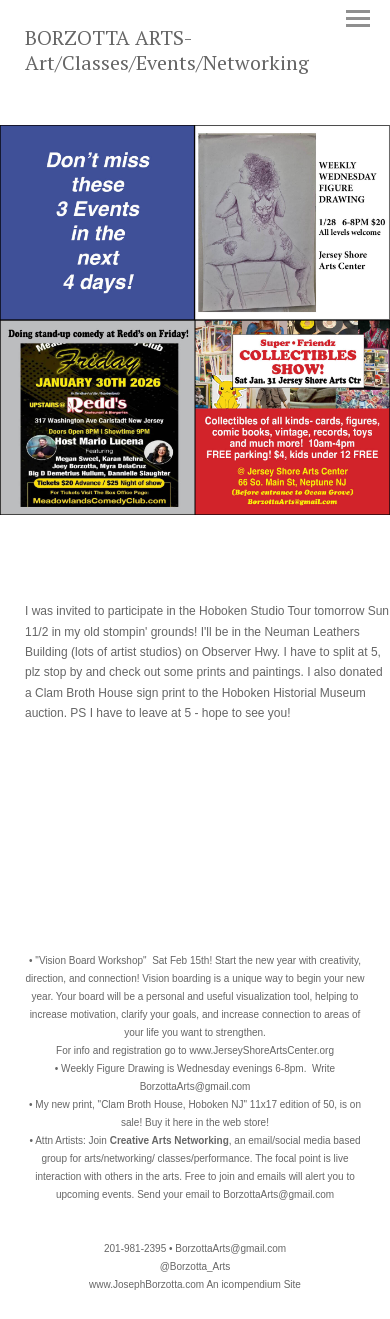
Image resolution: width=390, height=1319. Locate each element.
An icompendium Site (253, 1284)
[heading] (195, 66)
